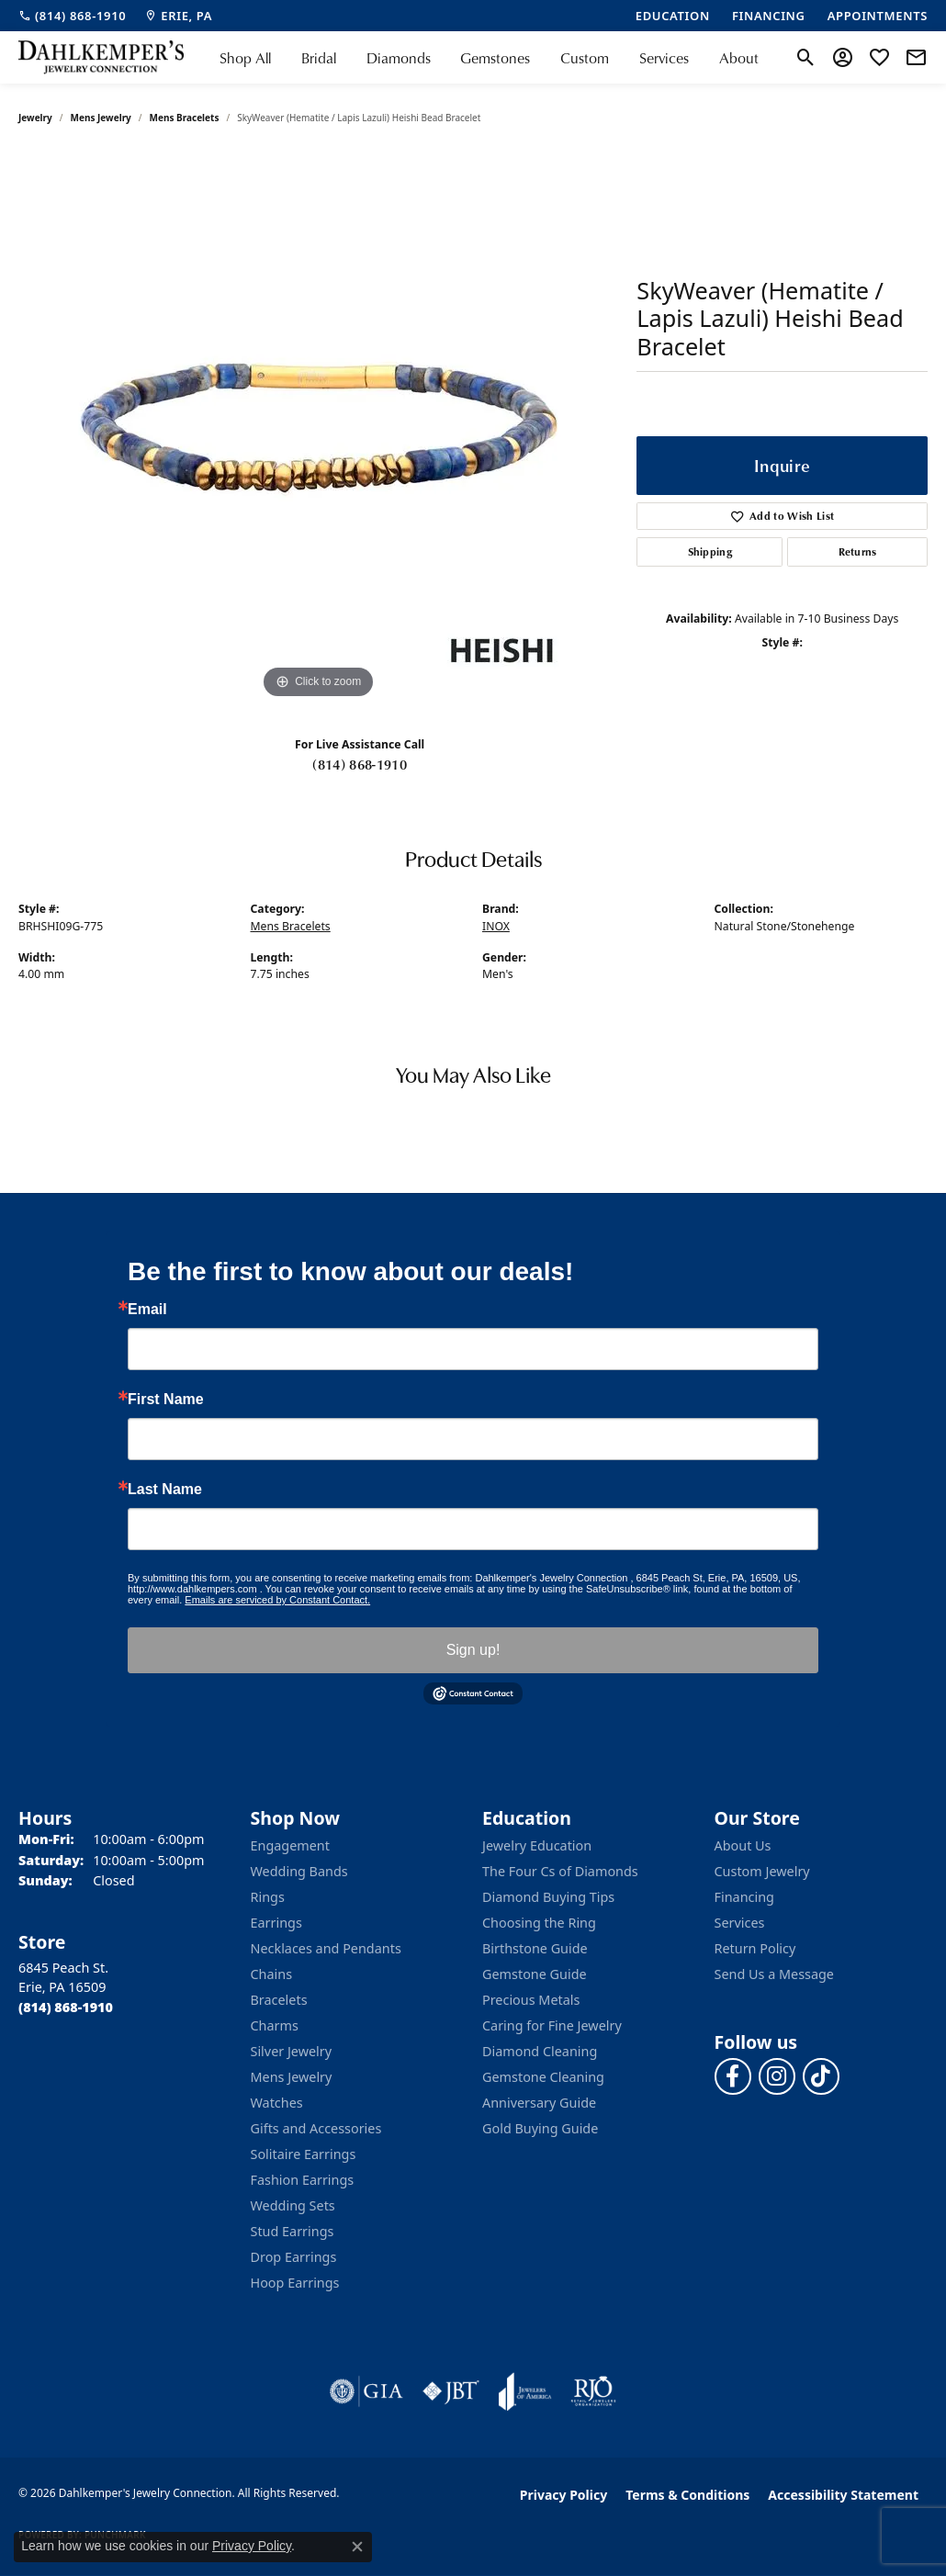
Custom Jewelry (762, 1871)
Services (664, 58)
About (739, 58)
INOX (496, 926)
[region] (318, 427)
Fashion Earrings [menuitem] (303, 2179)
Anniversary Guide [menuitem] (539, 2102)
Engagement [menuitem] (290, 1845)
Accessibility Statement (843, 2494)
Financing (744, 1897)
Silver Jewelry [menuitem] (291, 2051)
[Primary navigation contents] (489, 57)
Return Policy (755, 1948)
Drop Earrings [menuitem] (294, 2257)
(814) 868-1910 (359, 764)
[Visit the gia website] (366, 2391)
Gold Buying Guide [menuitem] (540, 2128)
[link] (72, 15)
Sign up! (473, 1650)
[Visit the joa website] (525, 2391)
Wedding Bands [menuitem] (299, 1871)
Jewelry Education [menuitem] (536, 1845)
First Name (166, 1399)
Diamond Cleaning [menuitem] (539, 2051)
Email (147, 1309)
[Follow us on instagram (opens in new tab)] (777, 2076)
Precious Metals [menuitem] (531, 1999)
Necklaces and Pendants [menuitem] (326, 1948)
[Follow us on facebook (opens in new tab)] (733, 2076)
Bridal (318, 58)
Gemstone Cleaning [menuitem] (543, 2077)
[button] (805, 57)
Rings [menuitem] (268, 1897)
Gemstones (495, 58)
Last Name (165, 1489)
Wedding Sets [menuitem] (293, 2205)
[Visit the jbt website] (451, 2391)
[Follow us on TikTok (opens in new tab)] (821, 2076)
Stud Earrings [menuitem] (292, 2231)
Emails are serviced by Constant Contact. (277, 1599)
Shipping (710, 551)
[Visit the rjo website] (593, 2391)
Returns (858, 551)
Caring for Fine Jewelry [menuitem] (552, 2025)
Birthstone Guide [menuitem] (535, 1948)
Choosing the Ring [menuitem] (539, 1922)
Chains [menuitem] (272, 1974)
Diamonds (398, 58)
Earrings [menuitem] (276, 1922)
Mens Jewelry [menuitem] (291, 2077)
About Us (743, 1845)
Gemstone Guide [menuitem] (534, 1974)
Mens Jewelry (101, 117)
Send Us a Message (774, 1974)
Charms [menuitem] (274, 2025)
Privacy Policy (563, 2494)
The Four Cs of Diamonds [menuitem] (560, 1871)
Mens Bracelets (185, 117)
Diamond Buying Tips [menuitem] (548, 1897)
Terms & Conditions (687, 2494)
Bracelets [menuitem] (279, 1999)
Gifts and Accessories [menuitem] (316, 2128)
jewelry (35, 117)
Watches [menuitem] (277, 2102)
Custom (584, 58)
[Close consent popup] (357, 2546)
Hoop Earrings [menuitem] (295, 2282)
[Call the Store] (65, 2007)
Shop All (245, 58)
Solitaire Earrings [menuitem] (303, 2154)
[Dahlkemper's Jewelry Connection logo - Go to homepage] (101, 57)
